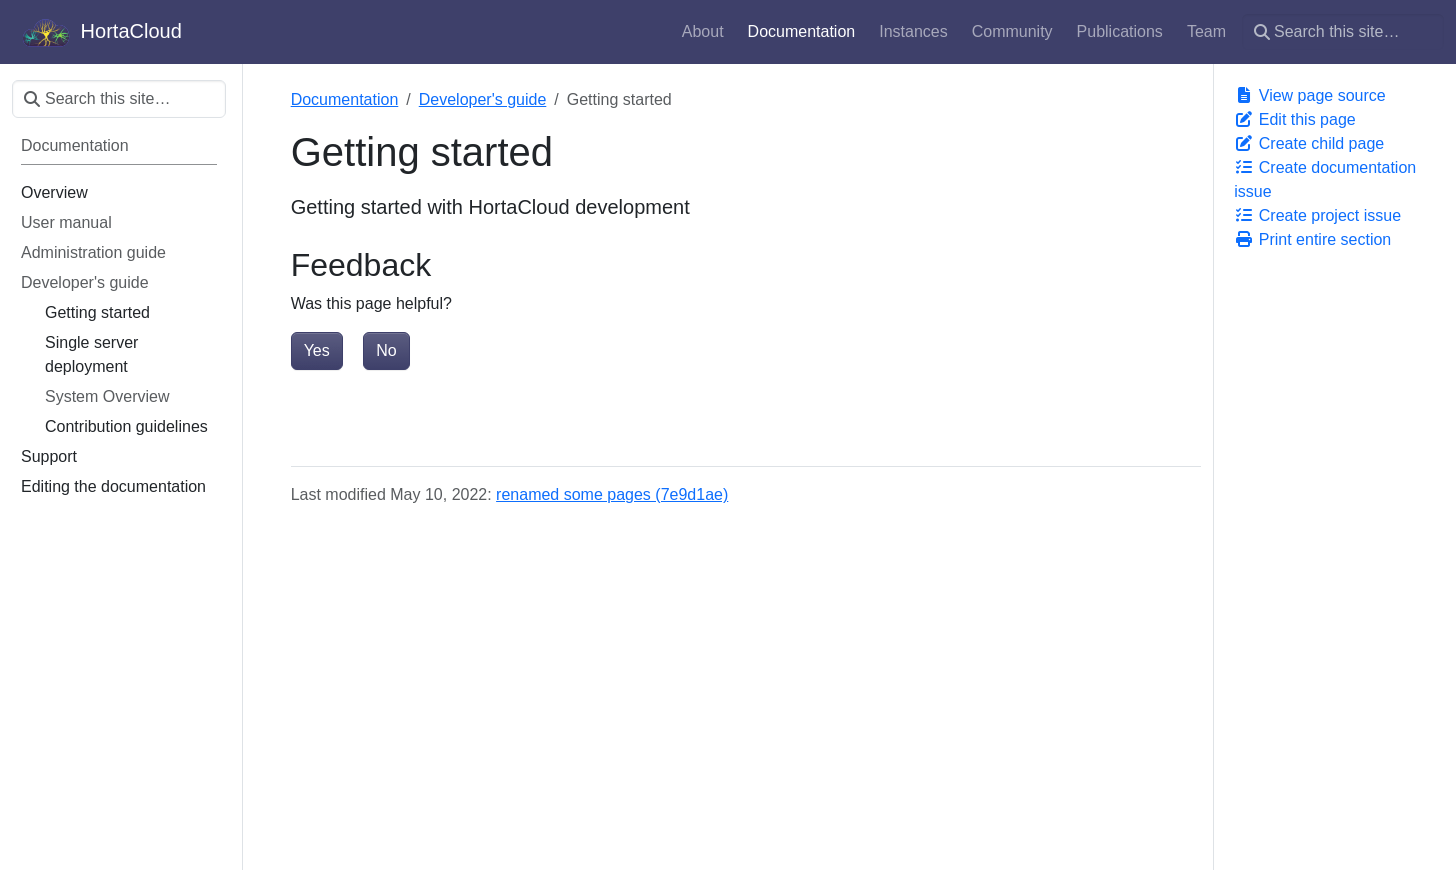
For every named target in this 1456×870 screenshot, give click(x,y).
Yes (317, 350)
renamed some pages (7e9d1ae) (612, 494)
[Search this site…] (1343, 32)
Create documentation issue (1325, 179)
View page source (1309, 95)
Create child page (1309, 143)
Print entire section (1312, 239)
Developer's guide (483, 99)
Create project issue (1317, 215)
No (386, 350)
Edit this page (1294, 119)
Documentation (345, 99)
